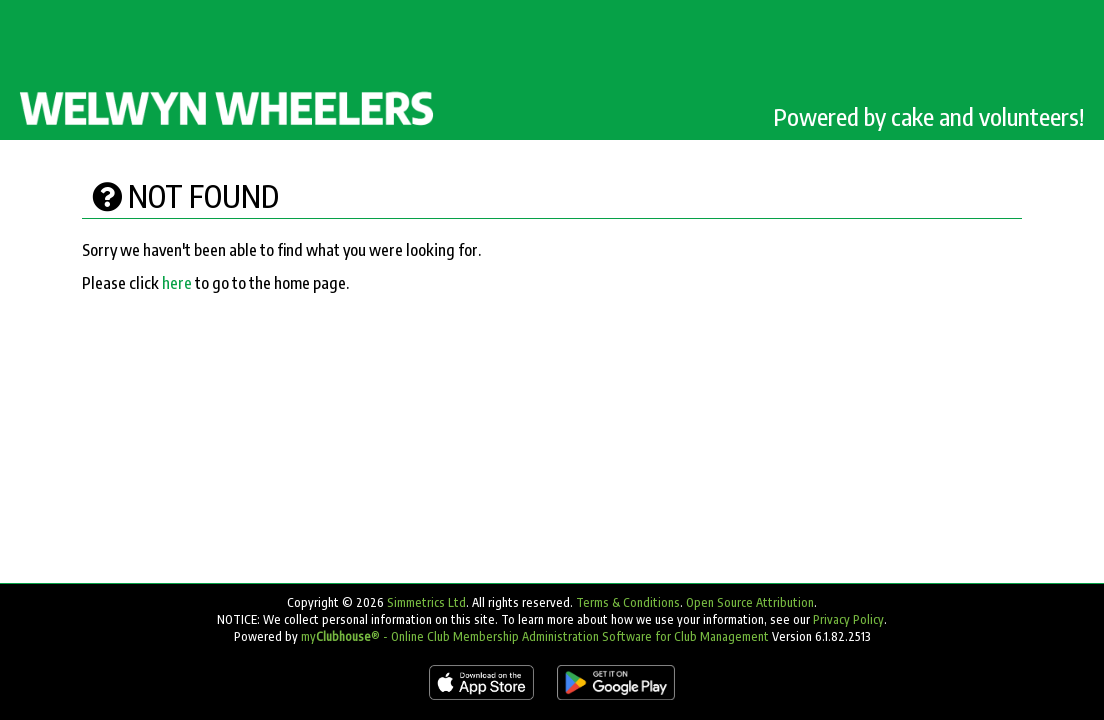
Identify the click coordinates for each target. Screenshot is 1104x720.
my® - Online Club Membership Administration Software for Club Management (535, 636)
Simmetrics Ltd (426, 602)
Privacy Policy (848, 619)
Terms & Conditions (628, 602)
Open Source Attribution (750, 602)
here (177, 283)
